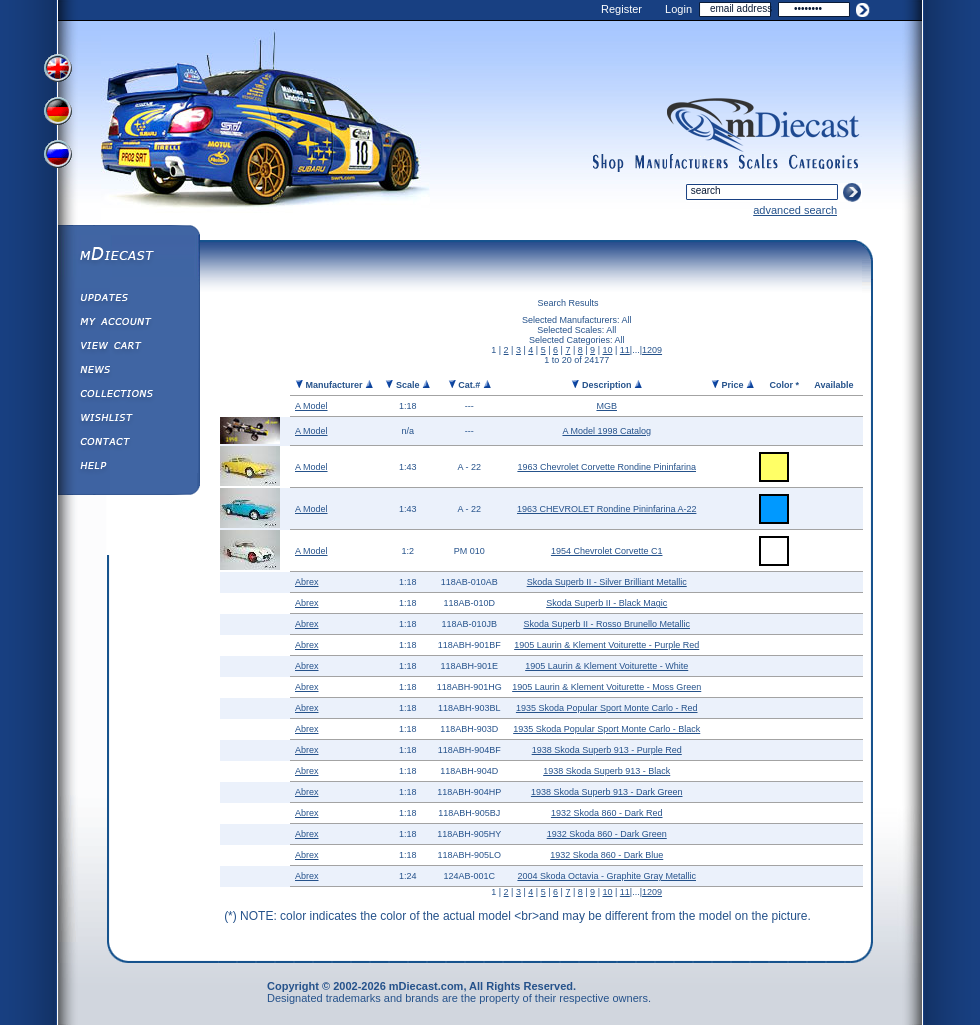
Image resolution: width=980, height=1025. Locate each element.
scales (758, 163)
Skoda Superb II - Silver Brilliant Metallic (607, 582)
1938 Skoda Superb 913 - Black (606, 771)
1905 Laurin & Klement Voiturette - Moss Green (606, 687)
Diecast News (128, 372)
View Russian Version (60, 158)
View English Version (60, 68)
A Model (311, 406)
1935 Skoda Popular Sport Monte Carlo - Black (606, 729)
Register (621, 9)
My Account (128, 324)
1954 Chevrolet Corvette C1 (607, 551)
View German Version (60, 113)
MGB (606, 406)
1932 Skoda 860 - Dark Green (607, 834)
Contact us (128, 444)
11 (625, 350)
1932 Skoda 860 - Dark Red (607, 813)
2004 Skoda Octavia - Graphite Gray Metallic (606, 876)
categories (824, 163)
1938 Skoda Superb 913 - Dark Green (607, 792)
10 (607, 350)
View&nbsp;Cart (128, 348)
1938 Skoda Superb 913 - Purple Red (607, 750)
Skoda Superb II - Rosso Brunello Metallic (606, 624)
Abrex (307, 582)
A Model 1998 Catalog (606, 431)
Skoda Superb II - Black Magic (606, 603)
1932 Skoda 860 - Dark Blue (606, 855)
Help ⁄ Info (128, 468)
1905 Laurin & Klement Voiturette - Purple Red (606, 645)
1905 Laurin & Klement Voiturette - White (606, 666)
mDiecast (128, 256)
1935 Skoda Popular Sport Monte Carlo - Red (607, 708)
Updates (128, 300)
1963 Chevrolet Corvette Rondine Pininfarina (606, 467)
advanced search (795, 210)
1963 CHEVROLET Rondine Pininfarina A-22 (606, 509)
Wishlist (128, 420)
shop (608, 163)
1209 (652, 350)
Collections (128, 396)
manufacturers (681, 163)
